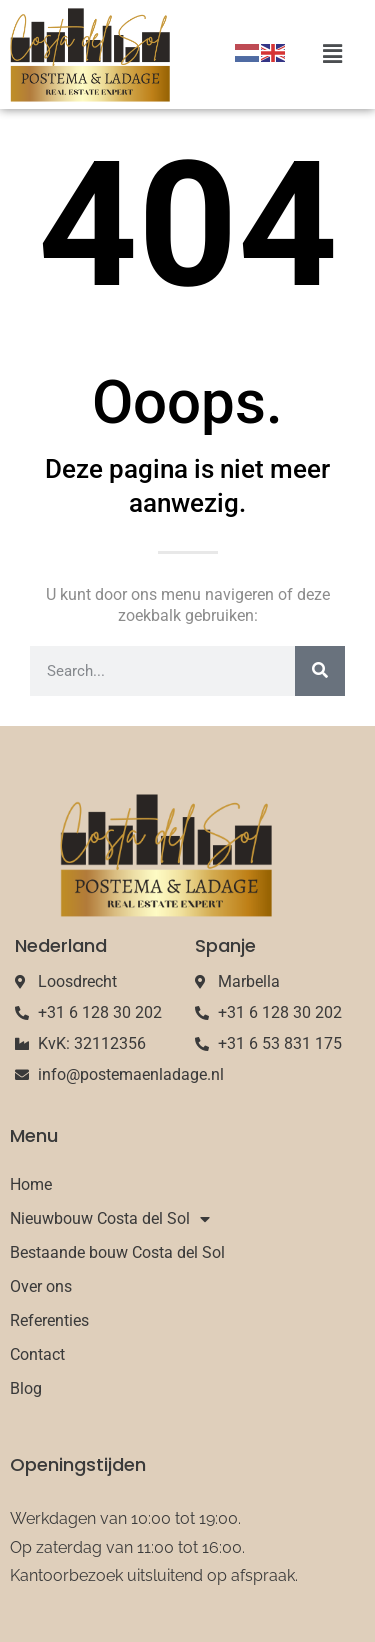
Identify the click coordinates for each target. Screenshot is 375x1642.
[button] (332, 54)
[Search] (320, 671)
